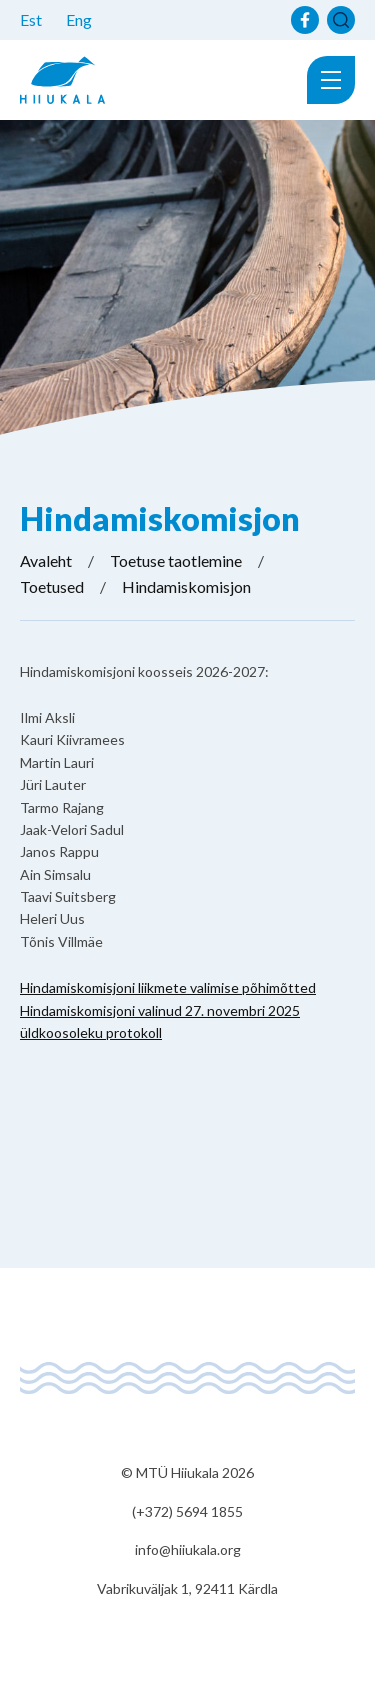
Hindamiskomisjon (186, 586)
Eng (79, 19)
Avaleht (46, 560)
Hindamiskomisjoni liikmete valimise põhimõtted (168, 987)
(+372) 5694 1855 (187, 1511)
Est (31, 19)
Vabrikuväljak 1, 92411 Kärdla (187, 1588)
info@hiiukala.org (188, 1549)
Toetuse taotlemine (176, 560)
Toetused (52, 586)
